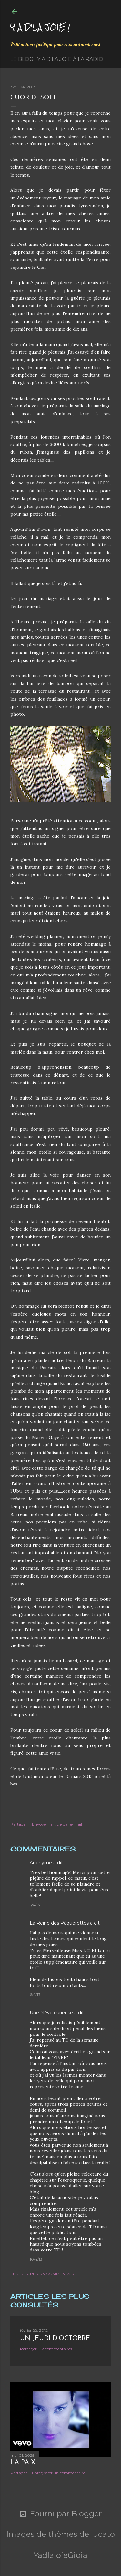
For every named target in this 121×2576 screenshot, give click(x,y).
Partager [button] (18, 1824)
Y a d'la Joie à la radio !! (71, 59)
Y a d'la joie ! (40, 27)
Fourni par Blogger (60, 2514)
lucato (103, 2534)
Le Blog (22, 59)
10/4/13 (36, 2259)
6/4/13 (35, 1994)
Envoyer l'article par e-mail (57, 1824)
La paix (22, 2462)
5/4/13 (35, 1904)
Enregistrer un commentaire (43, 2273)
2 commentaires (57, 2348)
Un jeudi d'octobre (55, 2338)
